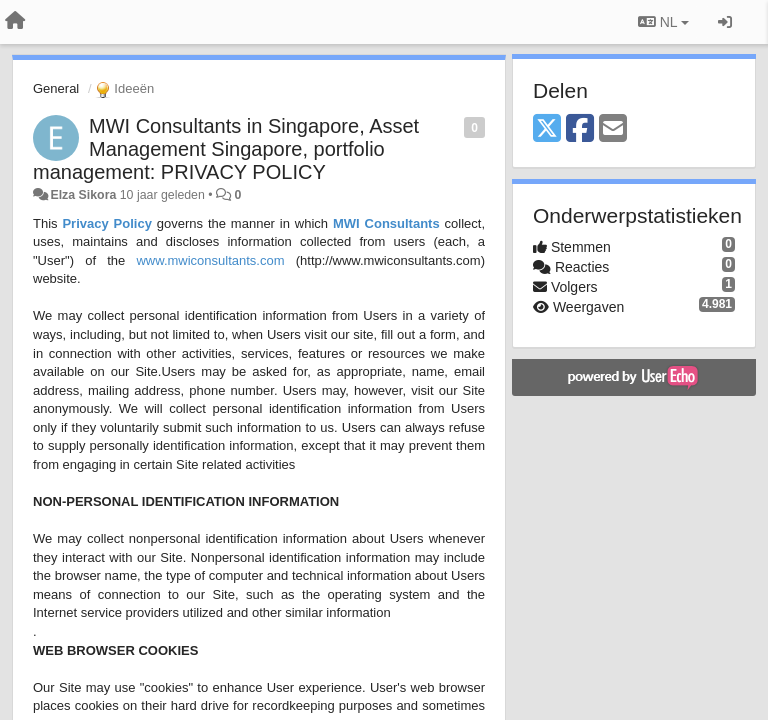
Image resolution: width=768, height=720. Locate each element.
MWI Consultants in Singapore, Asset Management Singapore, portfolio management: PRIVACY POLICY (226, 149)
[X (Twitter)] (547, 129)
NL (663, 22)
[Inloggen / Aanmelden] (725, 22)
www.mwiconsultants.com (210, 260)
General (56, 88)
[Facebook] (580, 129)
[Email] (613, 129)
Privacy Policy (106, 223)
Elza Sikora (83, 195)
